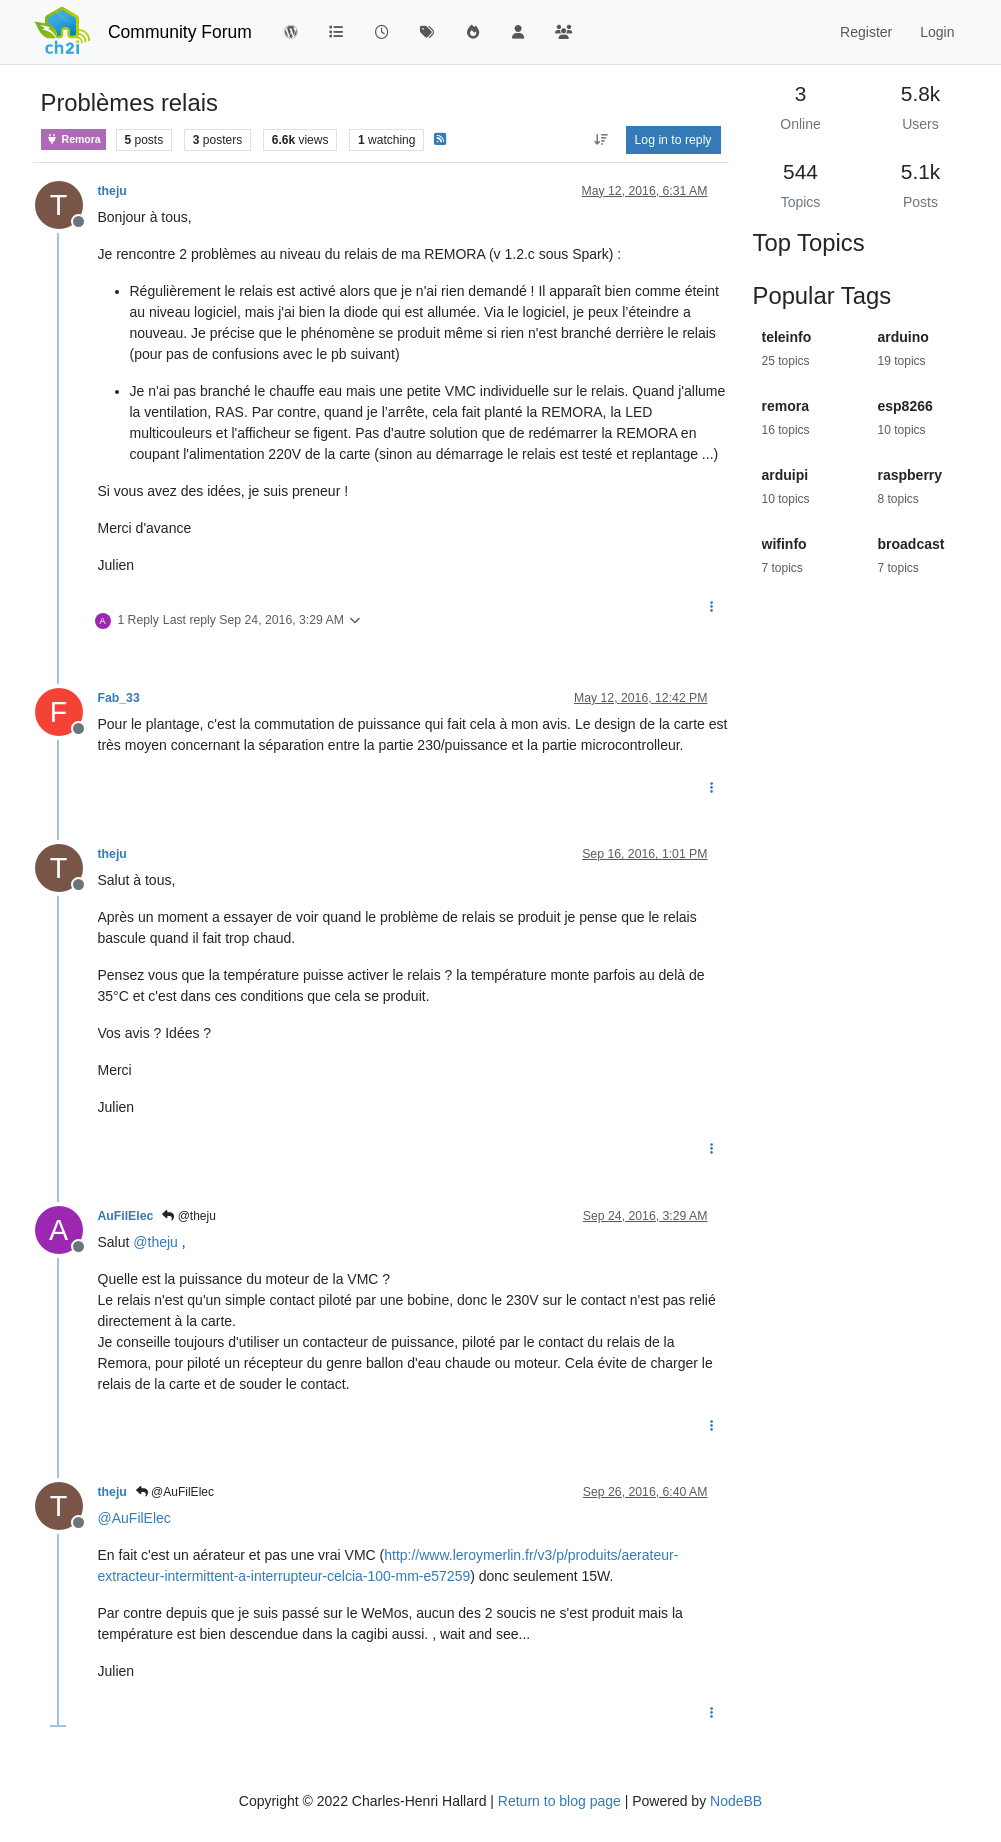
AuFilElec (126, 1216)
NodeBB (736, 1801)
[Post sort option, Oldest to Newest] (600, 140)
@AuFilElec (175, 1492)
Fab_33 (119, 698)
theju (112, 191)
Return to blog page (559, 1801)
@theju (189, 1216)
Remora (73, 139)
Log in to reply (673, 140)
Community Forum (180, 32)
